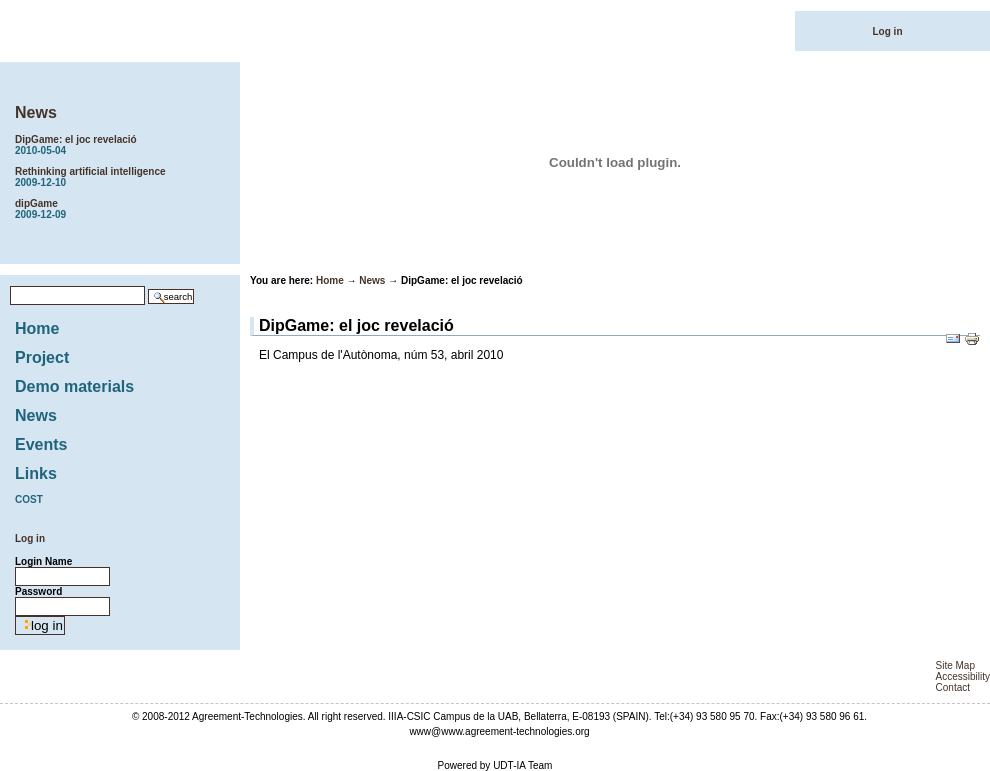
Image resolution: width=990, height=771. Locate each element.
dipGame (125, 209)
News (36, 112)
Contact (953, 687)
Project (42, 357)
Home (37, 328)
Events (41, 444)
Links (36, 473)
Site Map (955, 665)
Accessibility (963, 676)
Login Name (43, 561)
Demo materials (74, 386)
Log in (888, 31)
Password (38, 591)
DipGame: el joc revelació (125, 145)
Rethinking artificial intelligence (125, 177)
